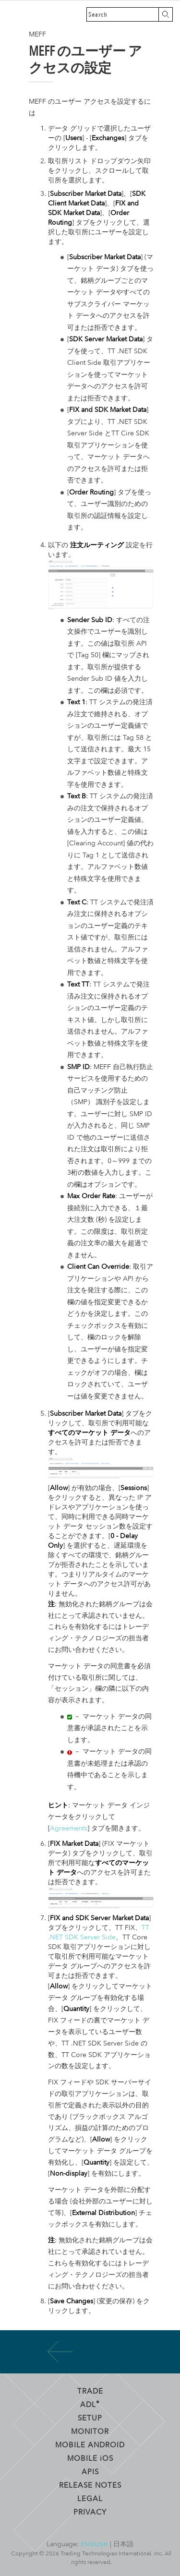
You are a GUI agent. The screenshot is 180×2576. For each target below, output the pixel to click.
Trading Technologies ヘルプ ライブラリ (14, 14)
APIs (90, 2471)
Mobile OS (90, 2458)
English (94, 2543)
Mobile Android (90, 2444)
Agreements (68, 1828)
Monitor (90, 2431)
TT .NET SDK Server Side (98, 1932)
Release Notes (90, 2484)
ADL (90, 2404)
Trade (90, 2390)
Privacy (90, 2511)
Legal (90, 2498)
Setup (90, 2417)
